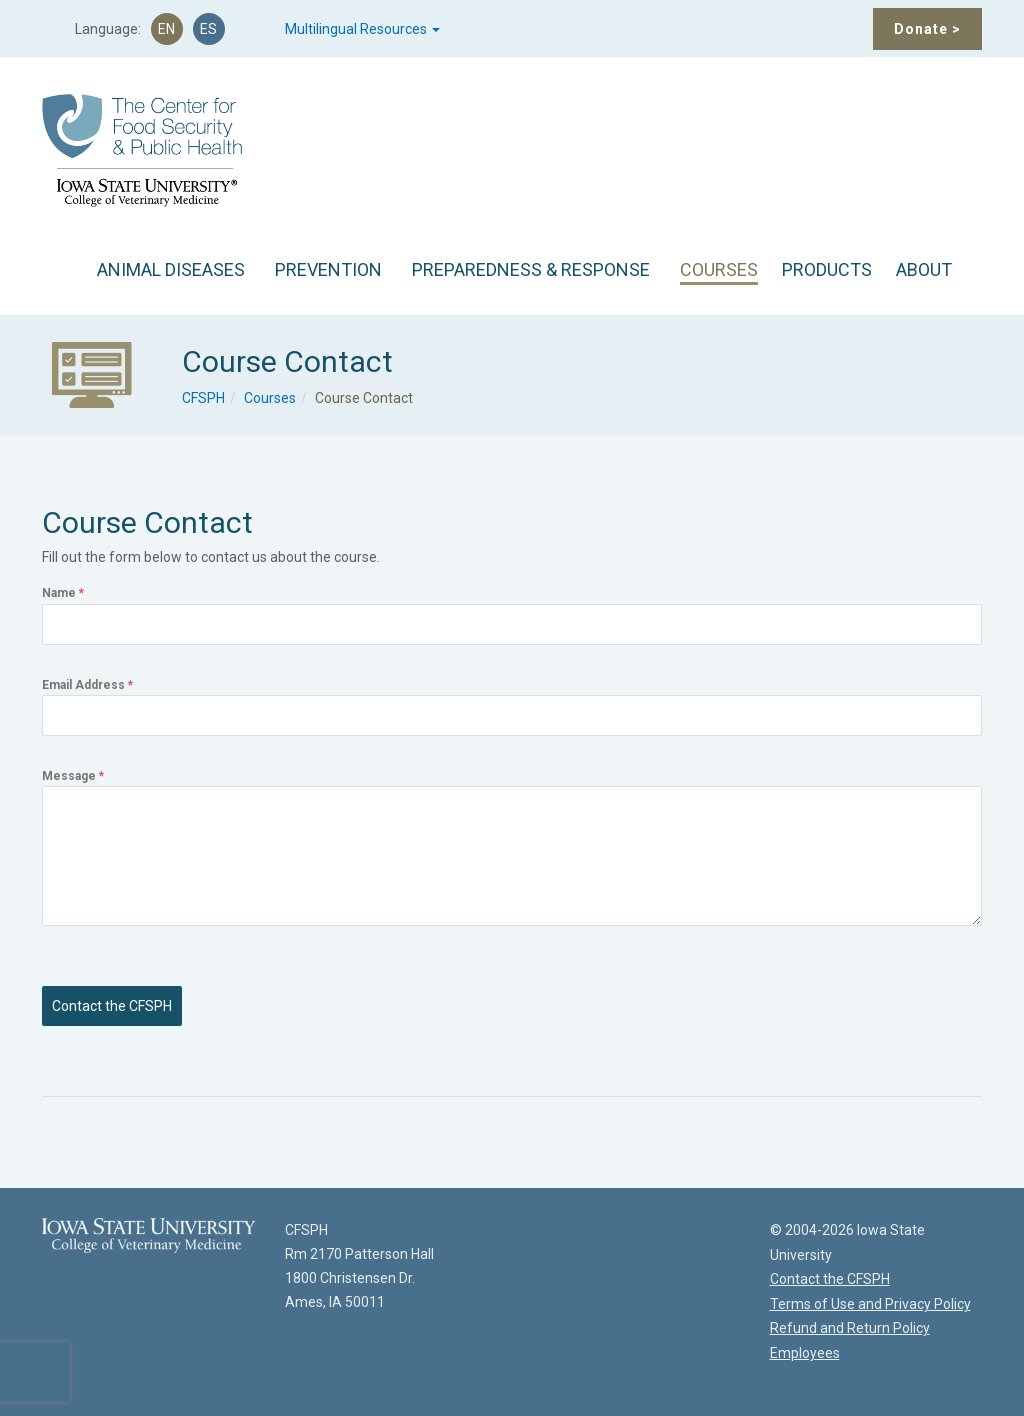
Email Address (87, 685)
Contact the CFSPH (112, 1006)
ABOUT (924, 269)
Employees (805, 1353)
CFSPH (203, 398)
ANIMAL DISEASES (171, 269)
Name (63, 593)
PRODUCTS (827, 269)
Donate (927, 29)
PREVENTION (328, 269)
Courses (270, 398)
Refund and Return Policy (850, 1328)
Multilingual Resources (362, 29)
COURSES (719, 269)
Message (73, 776)
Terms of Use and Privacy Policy (870, 1304)
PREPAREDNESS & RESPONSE (531, 269)
